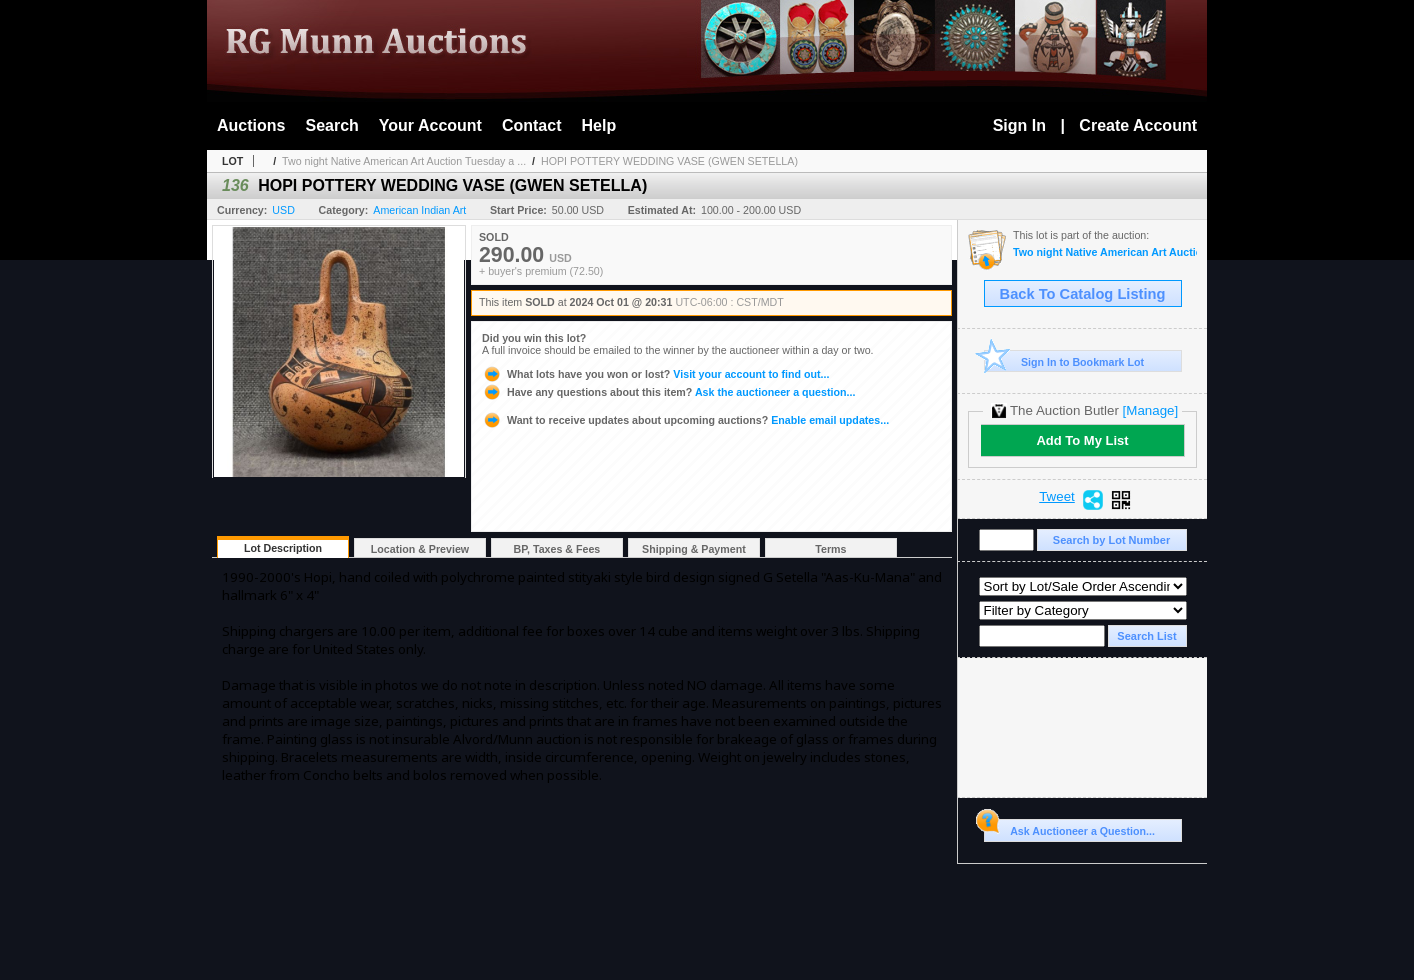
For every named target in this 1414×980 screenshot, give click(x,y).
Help (599, 125)
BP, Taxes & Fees (557, 549)
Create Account (1138, 125)
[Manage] (1150, 410)
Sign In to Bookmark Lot (1064, 361)
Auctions (251, 125)
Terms (830, 549)
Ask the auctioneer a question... (668, 392)
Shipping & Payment (694, 549)
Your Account (430, 125)
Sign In (1019, 125)
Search (331, 125)
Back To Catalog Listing (1083, 294)
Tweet (1057, 497)
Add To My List (1082, 440)
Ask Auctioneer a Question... (1069, 828)
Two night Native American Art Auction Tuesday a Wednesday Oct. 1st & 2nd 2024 (1105, 252)
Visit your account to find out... (655, 374)
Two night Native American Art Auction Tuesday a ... (404, 161)
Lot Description (283, 548)
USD (283, 210)
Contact (532, 125)
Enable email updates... (685, 420)
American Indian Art (419, 210)
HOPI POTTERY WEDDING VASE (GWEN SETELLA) (669, 161)
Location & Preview (420, 549)
